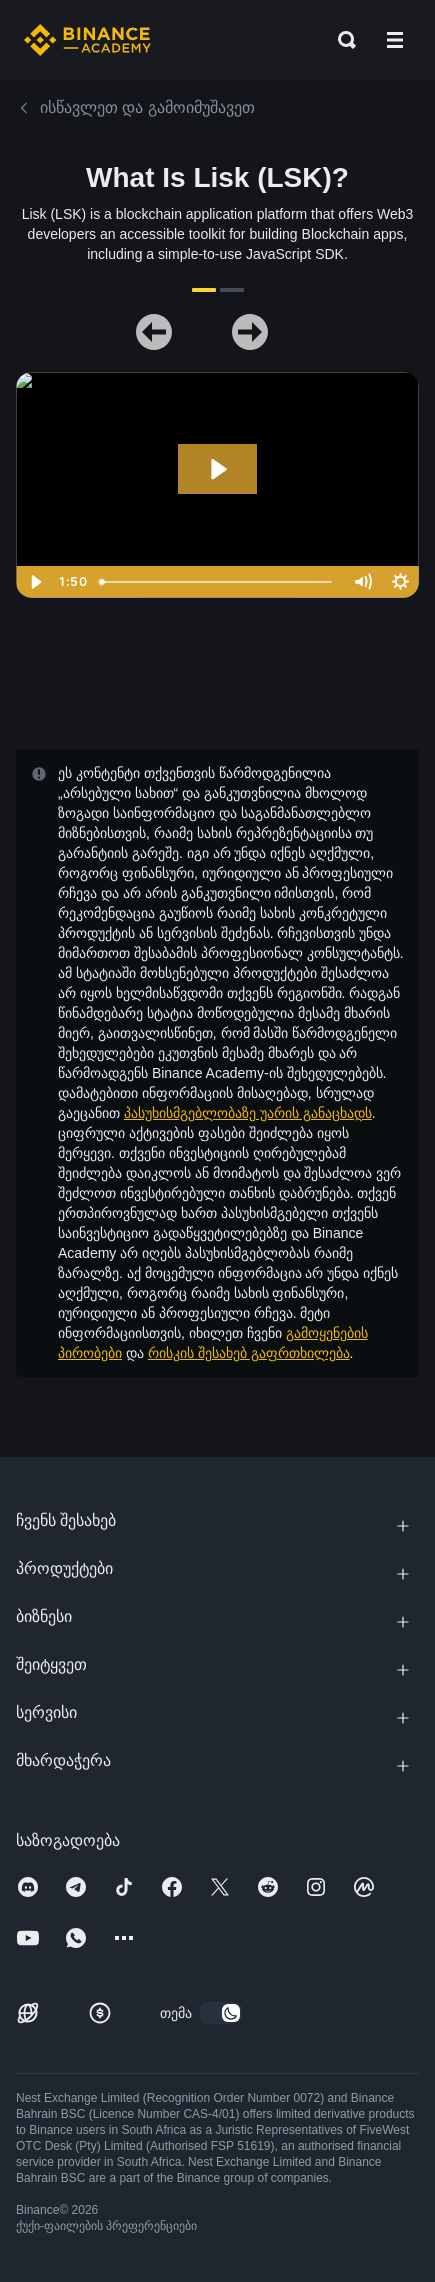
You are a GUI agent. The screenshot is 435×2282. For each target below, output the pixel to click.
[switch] (221, 2013)
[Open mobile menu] (395, 40)
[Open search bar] (341, 40)
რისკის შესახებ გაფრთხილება (249, 1353)
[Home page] (87, 40)
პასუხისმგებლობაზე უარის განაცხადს (248, 1113)
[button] (395, 40)
